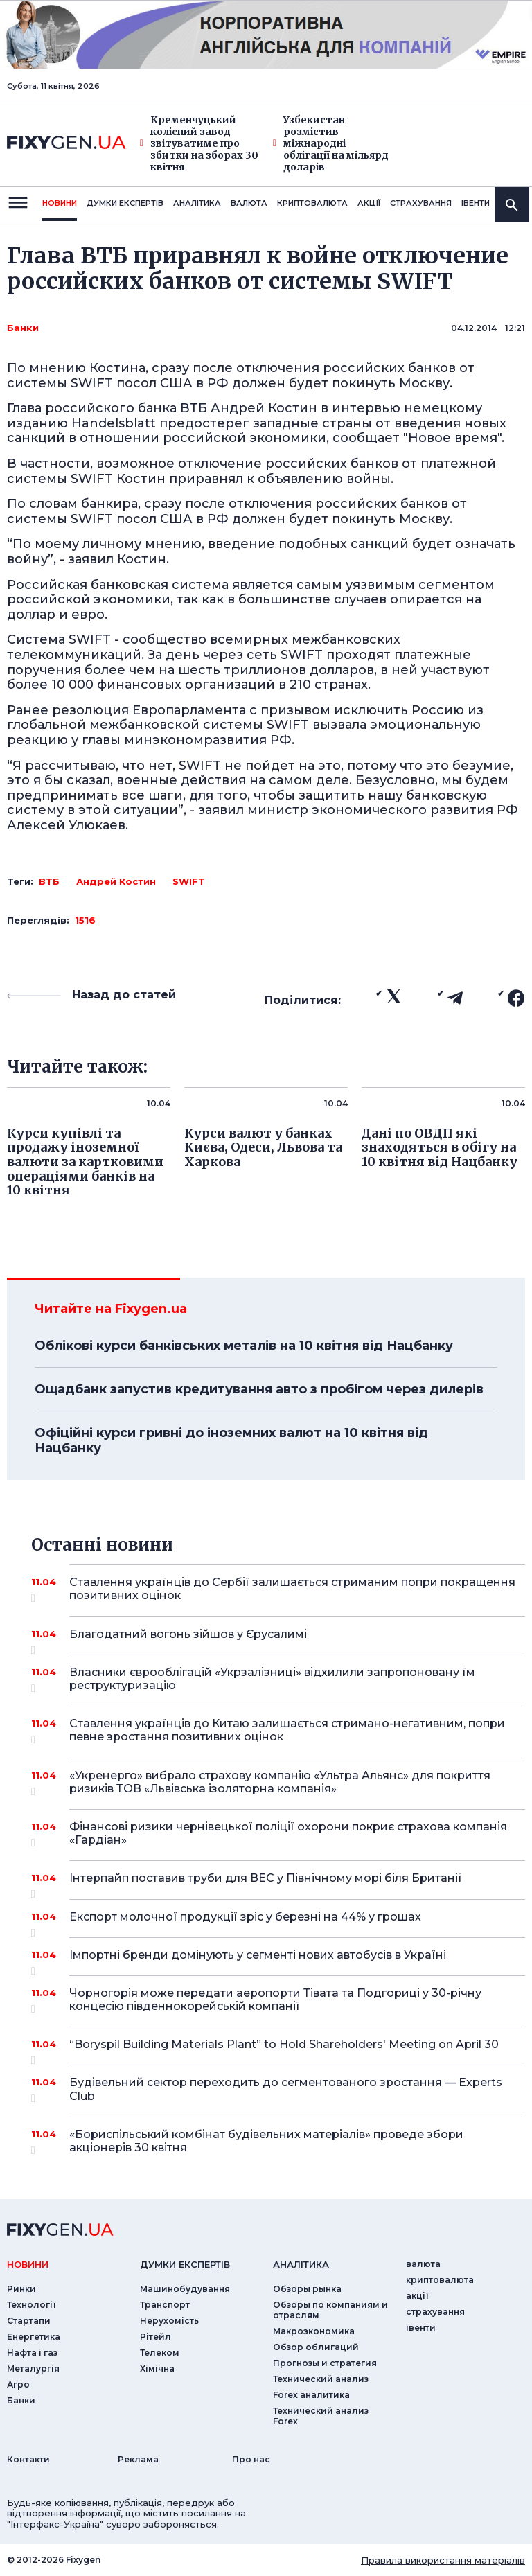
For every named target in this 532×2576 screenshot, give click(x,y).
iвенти (475, 203)
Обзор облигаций (316, 2347)
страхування (421, 203)
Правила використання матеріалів (443, 2560)
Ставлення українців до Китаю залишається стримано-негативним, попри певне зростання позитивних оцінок (287, 1731)
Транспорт (165, 2305)
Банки (23, 327)
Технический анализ (321, 2379)
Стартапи (29, 2320)
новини (59, 203)
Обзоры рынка (307, 2289)
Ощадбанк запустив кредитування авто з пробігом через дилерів (259, 1389)
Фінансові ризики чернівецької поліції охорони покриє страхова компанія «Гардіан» (288, 1834)
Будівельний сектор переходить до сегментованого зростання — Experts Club (285, 2090)
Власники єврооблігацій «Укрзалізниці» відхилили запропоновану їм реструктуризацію (278, 1680)
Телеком (159, 2352)
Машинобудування (185, 2289)
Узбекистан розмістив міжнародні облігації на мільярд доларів (331, 143)
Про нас (251, 2459)
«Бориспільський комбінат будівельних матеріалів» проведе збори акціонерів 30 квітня (278, 2142)
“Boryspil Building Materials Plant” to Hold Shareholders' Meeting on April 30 (284, 2049)
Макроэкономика (314, 2331)
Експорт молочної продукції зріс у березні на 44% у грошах (278, 1922)
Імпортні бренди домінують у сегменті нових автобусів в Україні (278, 1960)
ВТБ (49, 881)
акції (368, 203)
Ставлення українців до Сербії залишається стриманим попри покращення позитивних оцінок (292, 1590)
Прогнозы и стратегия (325, 2363)
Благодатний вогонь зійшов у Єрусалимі (278, 1639)
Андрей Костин (116, 881)
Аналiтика (197, 203)
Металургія (33, 2368)
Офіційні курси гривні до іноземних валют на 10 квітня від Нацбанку (231, 1440)
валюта (249, 203)
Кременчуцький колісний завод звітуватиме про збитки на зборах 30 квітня (199, 143)
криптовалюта (312, 203)
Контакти (28, 2459)
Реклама (138, 2459)
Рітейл (155, 2336)
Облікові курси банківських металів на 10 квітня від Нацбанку (244, 1345)
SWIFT (188, 881)
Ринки (21, 2289)
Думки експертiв (125, 203)
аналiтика (301, 2264)
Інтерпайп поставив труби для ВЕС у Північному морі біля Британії (278, 1883)
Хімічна (157, 2368)
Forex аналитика (311, 2395)
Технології (31, 2305)
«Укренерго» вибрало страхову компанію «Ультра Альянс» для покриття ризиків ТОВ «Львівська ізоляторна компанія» (279, 1783)
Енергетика (33, 2336)
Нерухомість (169, 2320)
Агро (18, 2384)
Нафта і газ (32, 2352)
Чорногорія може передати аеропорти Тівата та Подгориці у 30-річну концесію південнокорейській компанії (278, 2000)
